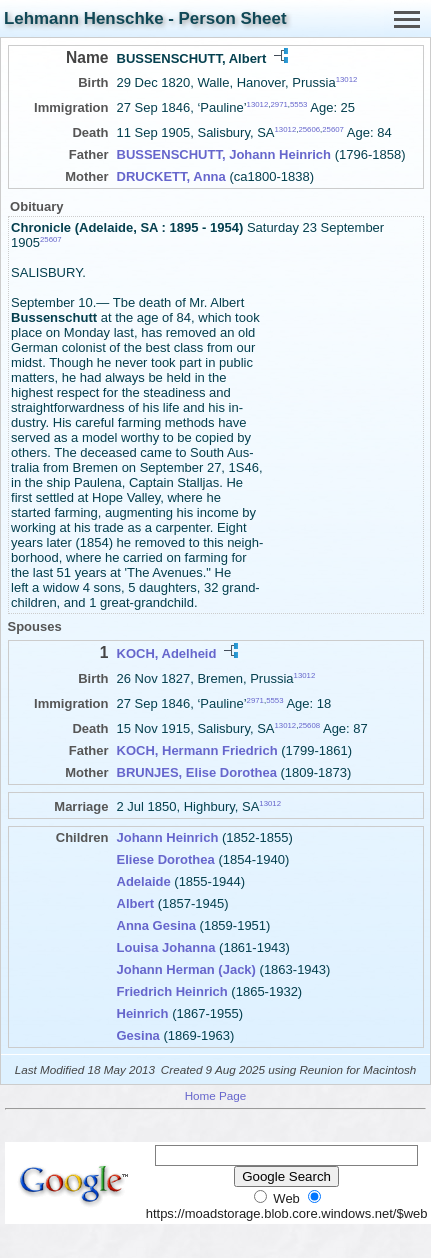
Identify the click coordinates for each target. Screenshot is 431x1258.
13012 (347, 79)
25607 (333, 129)
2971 (278, 104)
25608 (309, 725)
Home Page (216, 1095)
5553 (298, 104)
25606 (309, 129)
